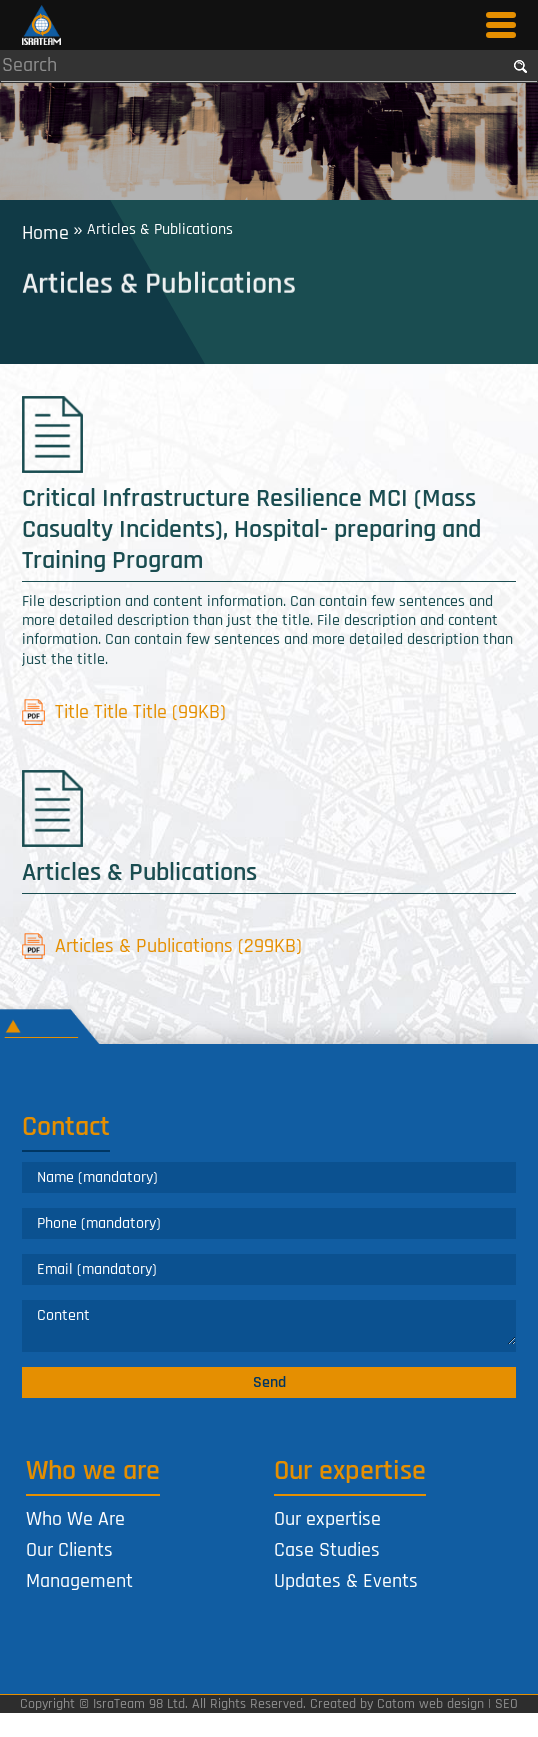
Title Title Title (124, 712)
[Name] (269, 1177)
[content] (269, 1326)
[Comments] (269, 1322)
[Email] (269, 1269)
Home (45, 232)
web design (451, 1704)
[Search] (252, 65)
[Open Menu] (501, 25)
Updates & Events (346, 1581)
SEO (506, 1704)
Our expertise (327, 1519)
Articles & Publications (162, 947)
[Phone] (269, 1223)
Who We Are (75, 1519)
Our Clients (69, 1550)
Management (79, 1581)
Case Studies (327, 1550)
